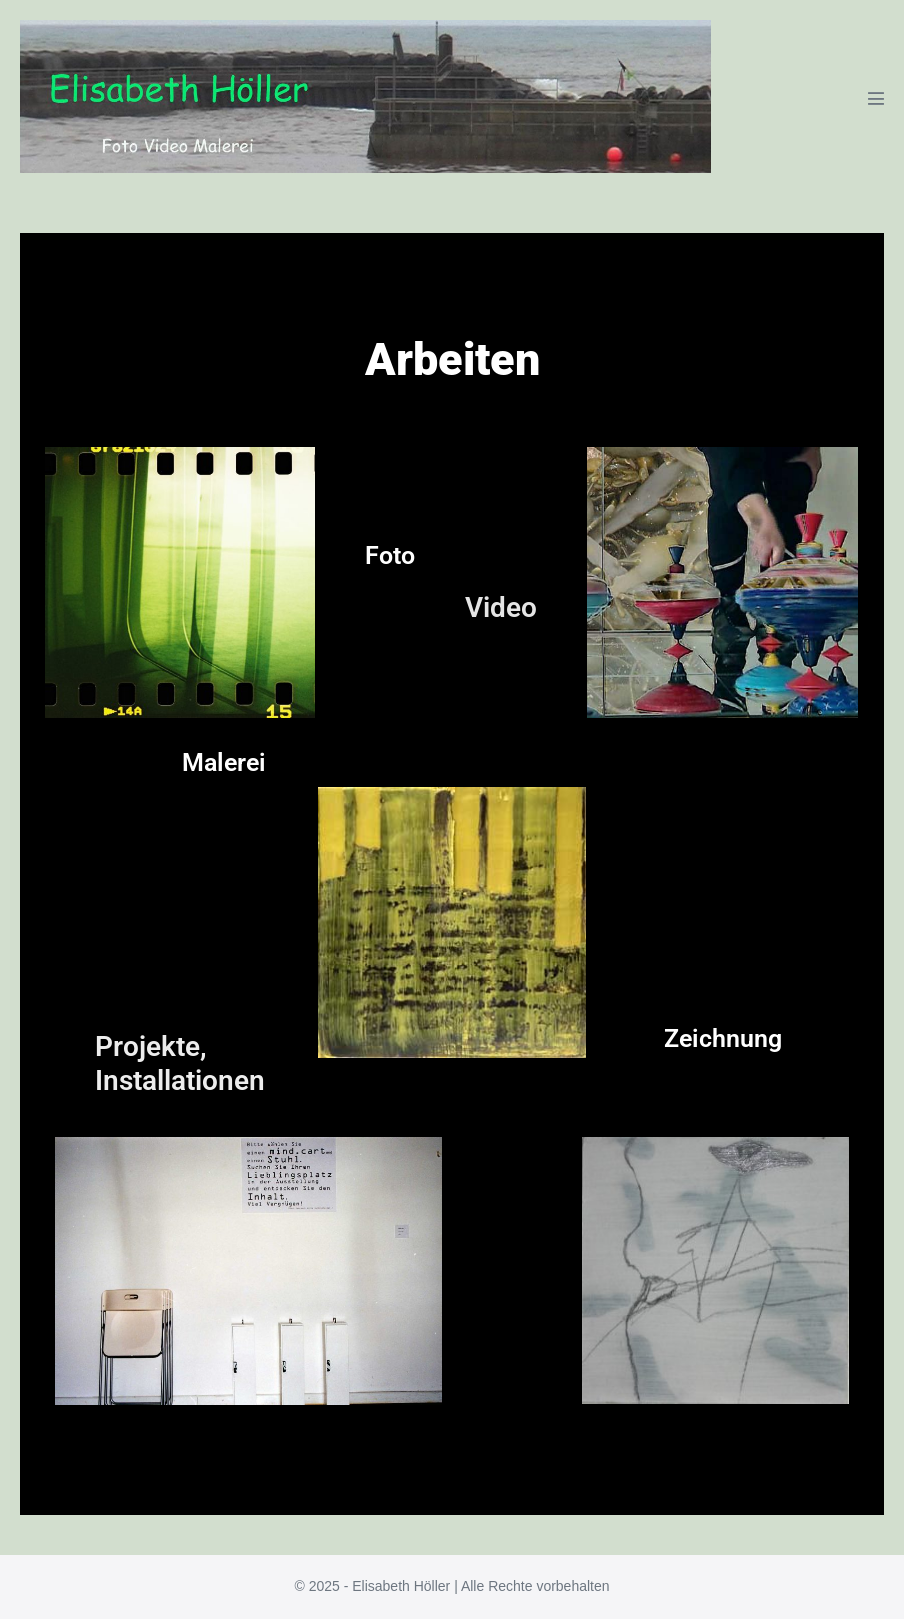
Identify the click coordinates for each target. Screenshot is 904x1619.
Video (501, 607)
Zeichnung (723, 1038)
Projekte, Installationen (180, 1063)
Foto (390, 555)
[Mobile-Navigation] (876, 98)
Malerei (224, 762)
